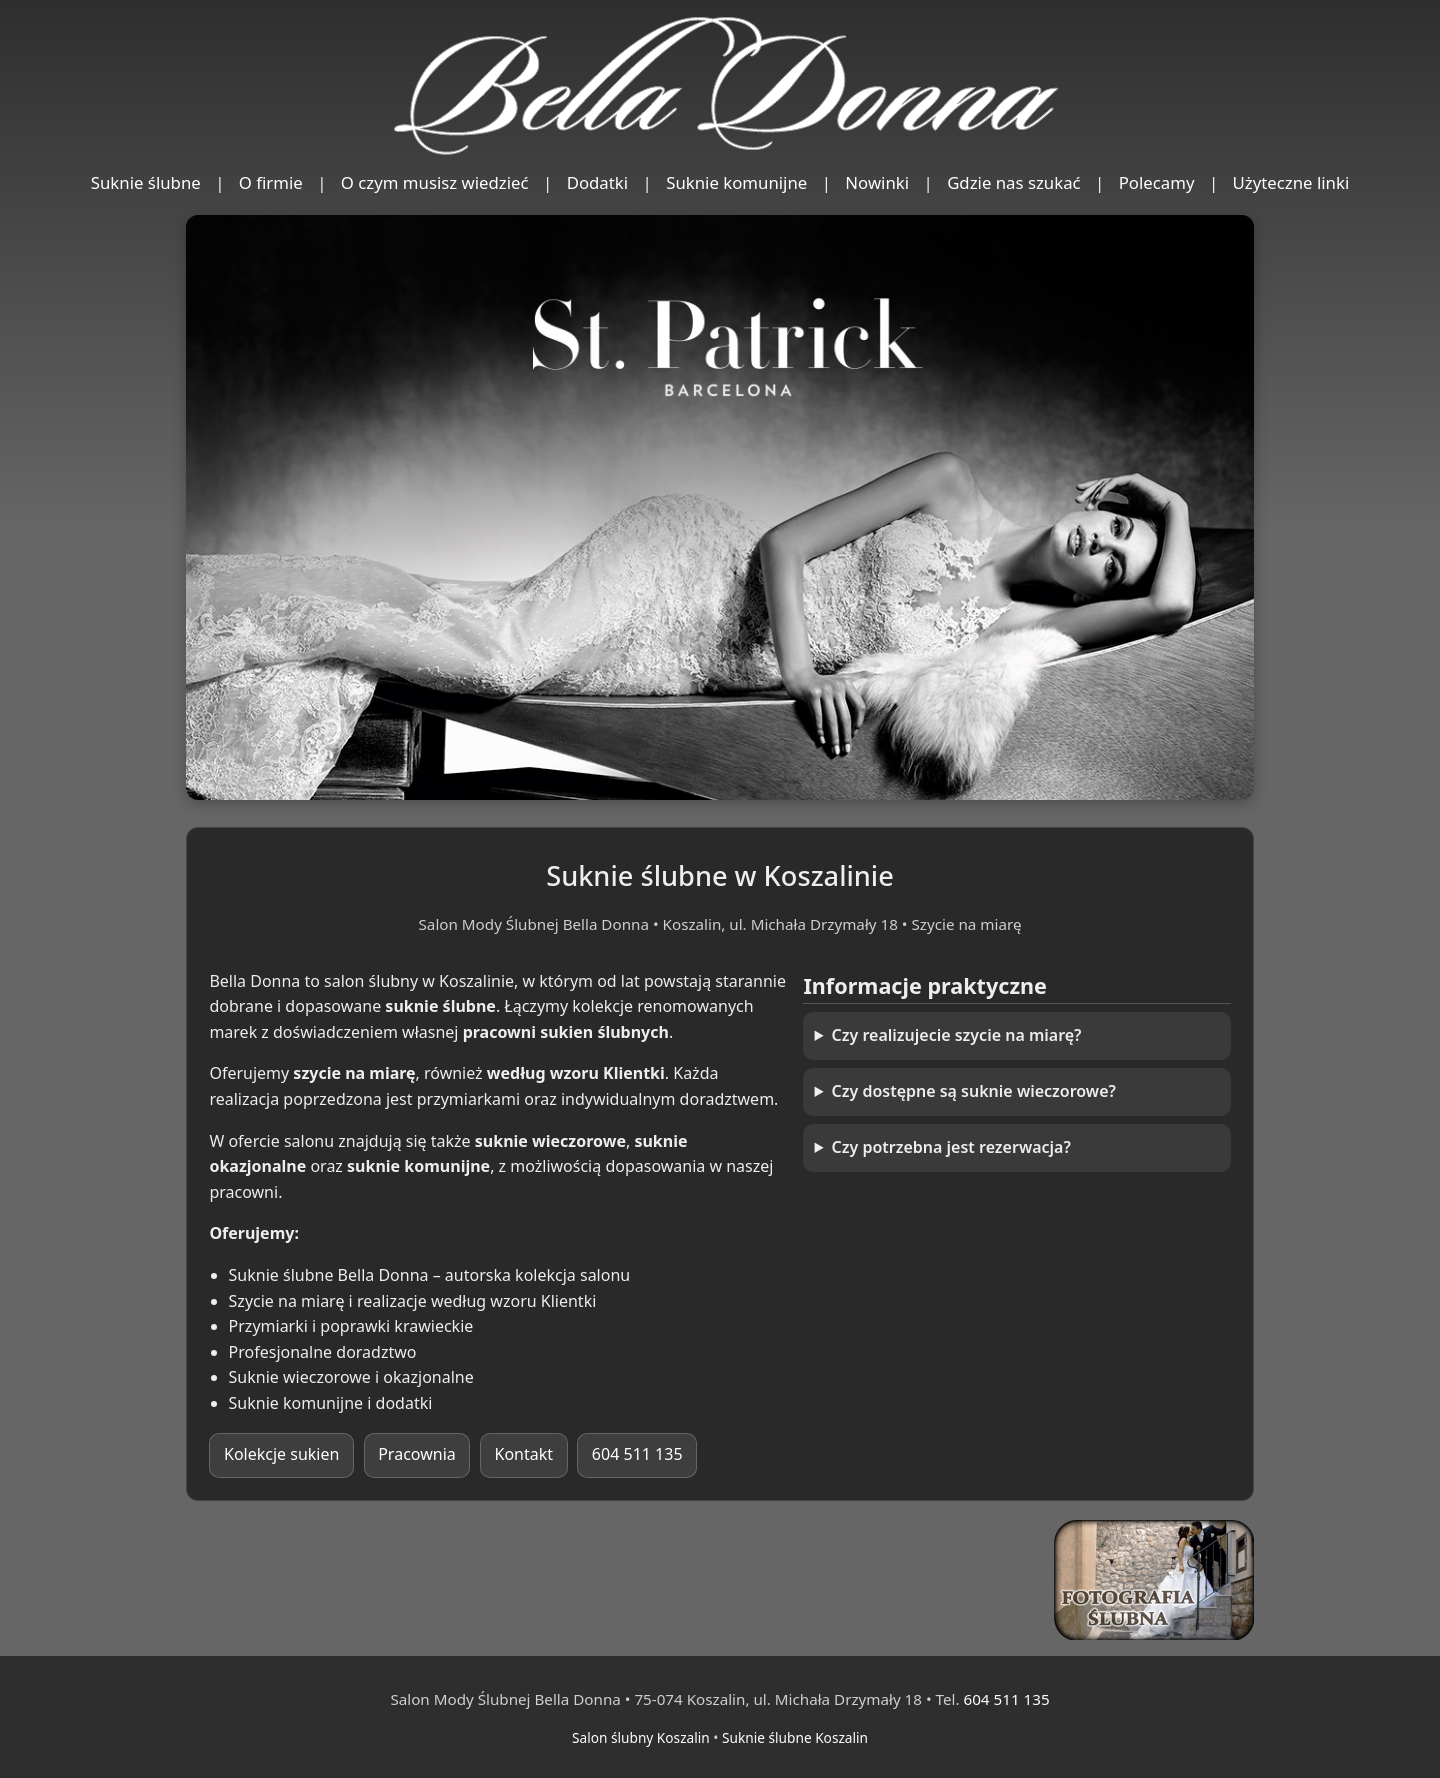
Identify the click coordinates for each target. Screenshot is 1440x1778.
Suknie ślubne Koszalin (795, 1737)
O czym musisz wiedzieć (435, 182)
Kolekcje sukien (281, 1454)
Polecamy (1157, 182)
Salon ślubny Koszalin (641, 1737)
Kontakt (524, 1454)
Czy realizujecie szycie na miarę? (957, 1035)
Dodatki (598, 182)
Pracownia (417, 1454)
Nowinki (877, 182)
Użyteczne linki (1291, 182)
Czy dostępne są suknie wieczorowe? (974, 1091)
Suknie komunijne (736, 182)
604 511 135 (637, 1454)
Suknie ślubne (146, 182)
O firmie (271, 182)
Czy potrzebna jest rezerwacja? (951, 1147)
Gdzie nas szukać (1014, 182)
